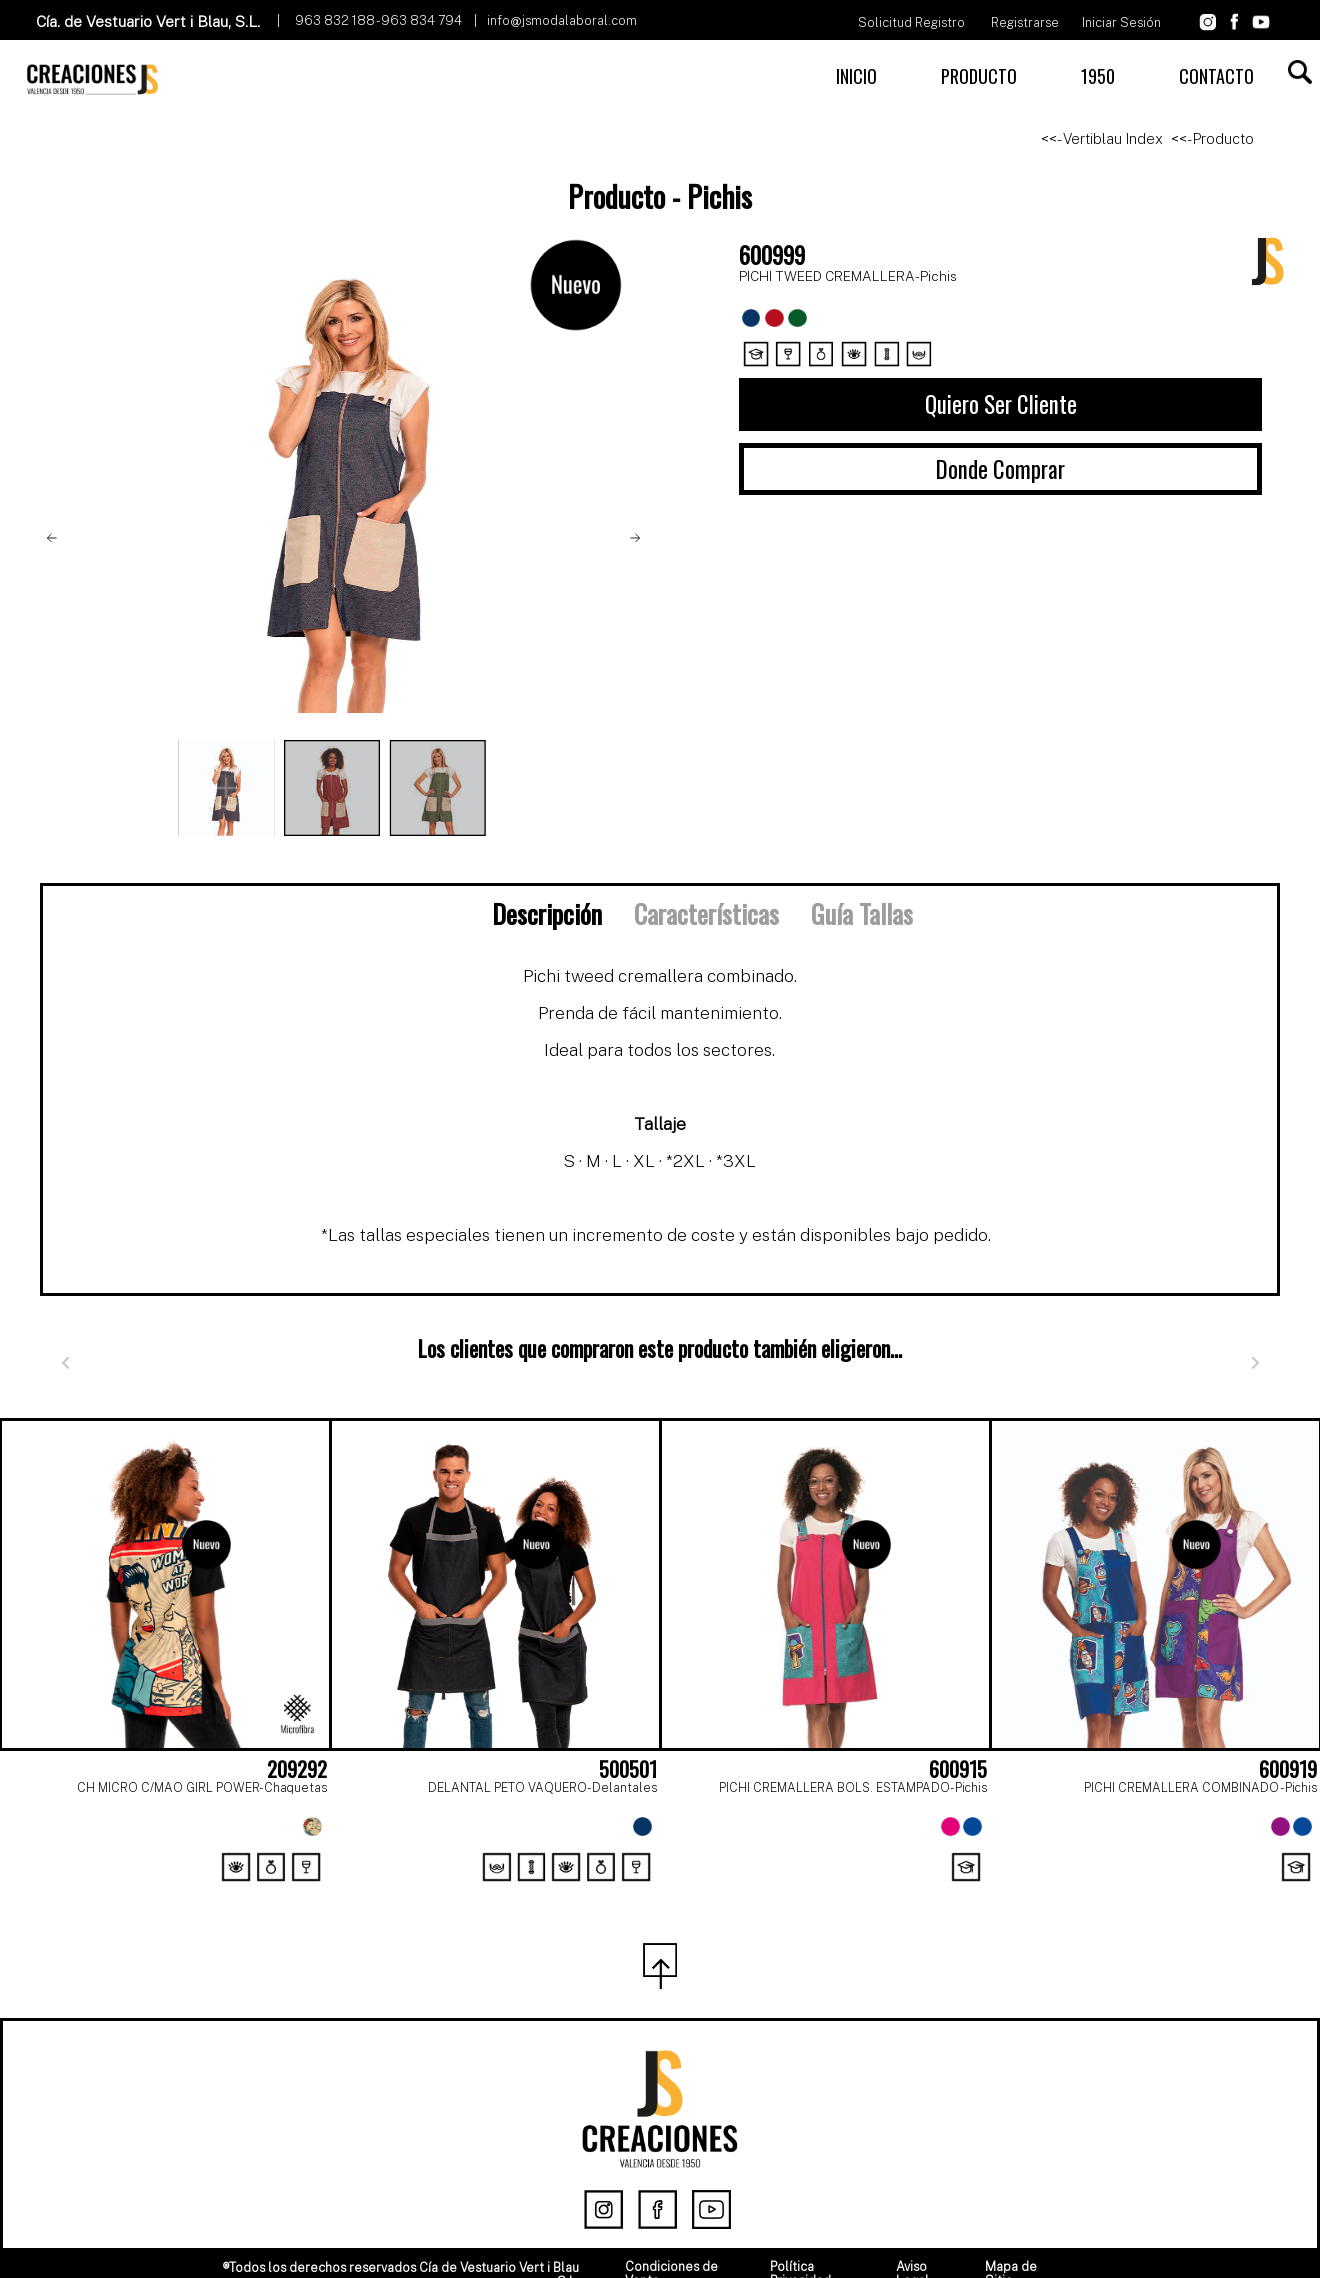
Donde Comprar (1000, 469)
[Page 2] (682, 1892)
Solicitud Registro (911, 22)
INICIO (856, 76)
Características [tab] (706, 913)
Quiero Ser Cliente (1001, 404)
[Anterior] (65, 1363)
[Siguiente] (1255, 1363)
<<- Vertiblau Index (1102, 138)
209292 (297, 1769)
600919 (1288, 1769)
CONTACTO (1216, 76)
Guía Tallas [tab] (862, 913)
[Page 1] (638, 1892)
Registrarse (1025, 22)
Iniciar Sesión (1121, 22)
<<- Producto (1212, 138)
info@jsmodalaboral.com (562, 20)
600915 (958, 1769)
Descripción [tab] (547, 913)
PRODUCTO (979, 76)
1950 (1098, 76)
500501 (628, 1769)
